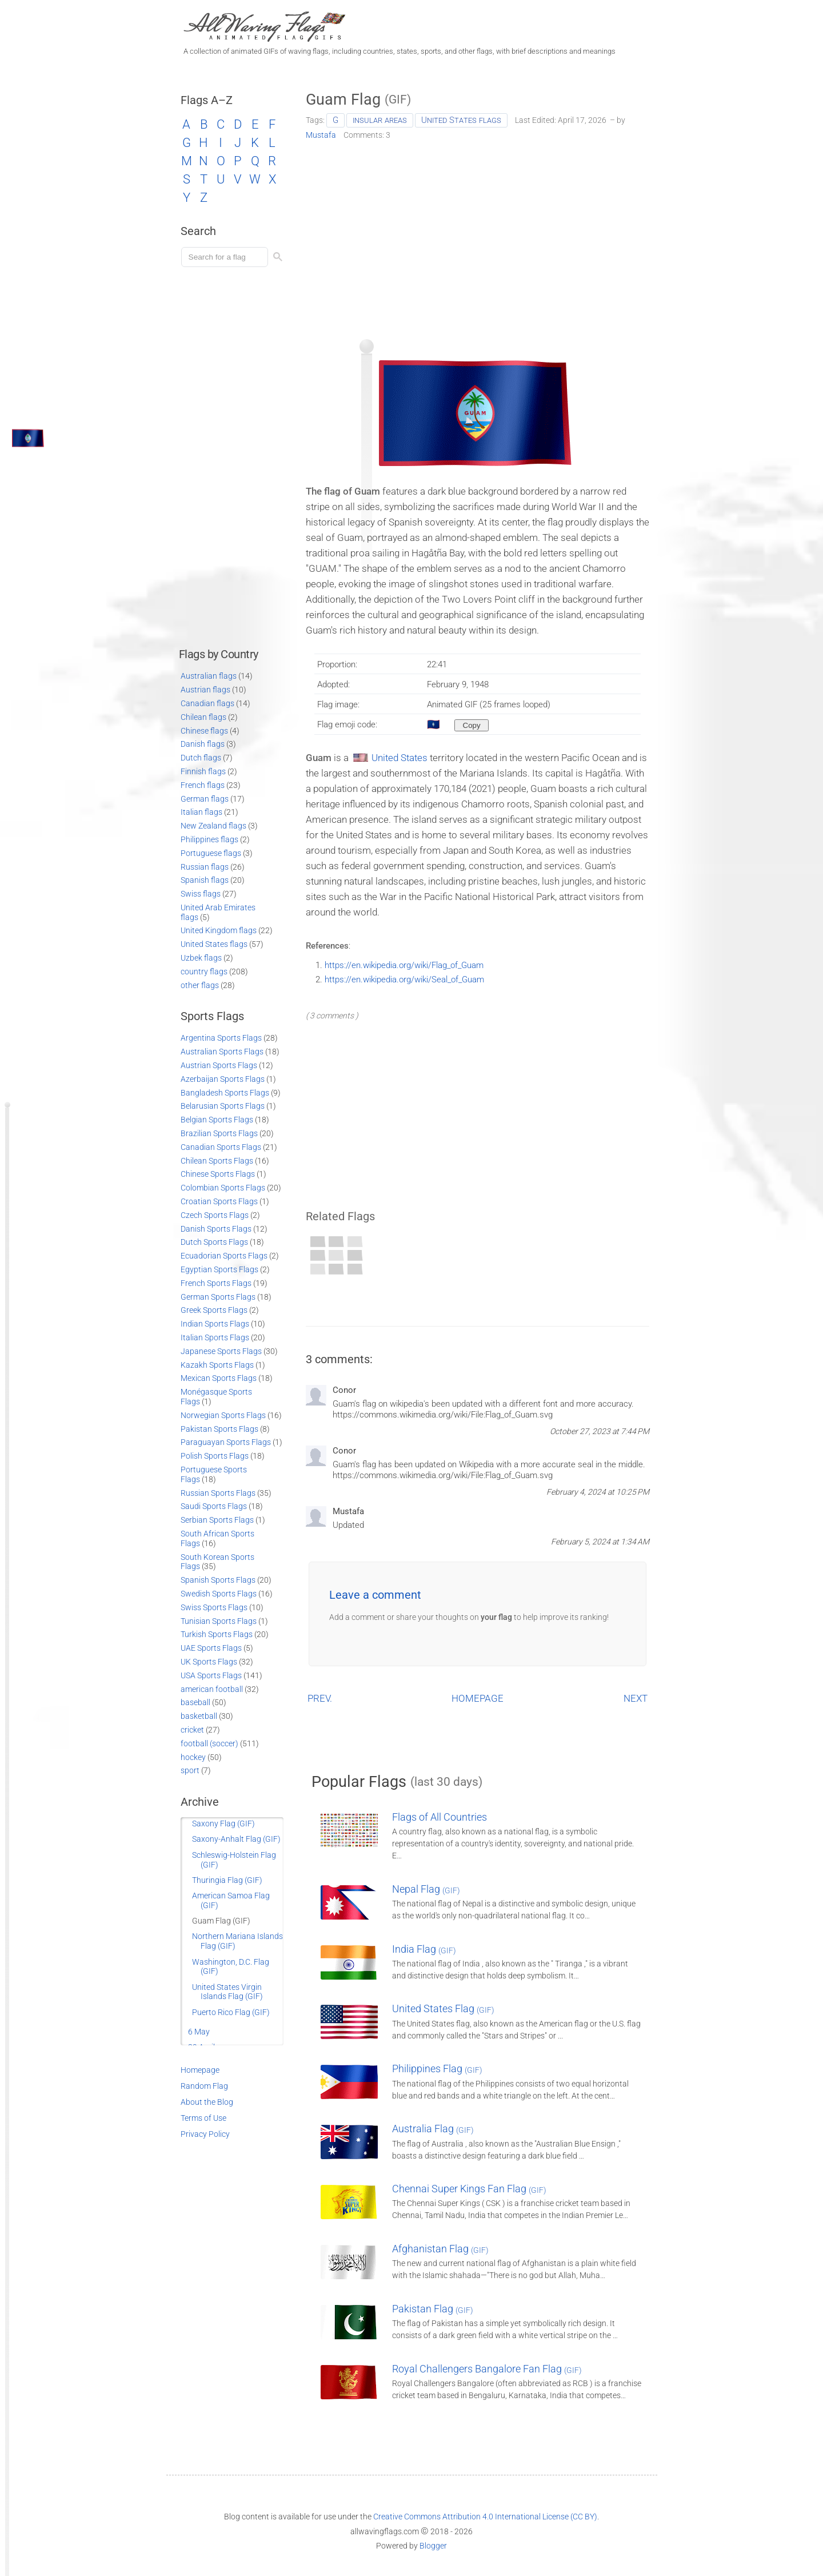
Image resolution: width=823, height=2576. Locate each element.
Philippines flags (209, 839)
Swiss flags (201, 893)
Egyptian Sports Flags (219, 1269)
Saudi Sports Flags (214, 1506)
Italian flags (201, 812)
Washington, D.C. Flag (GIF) (230, 1966)
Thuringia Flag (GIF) (227, 1880)
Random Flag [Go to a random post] (204, 2086)
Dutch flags (201, 757)
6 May (199, 2031)
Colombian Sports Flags (223, 1187)
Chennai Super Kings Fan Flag (469, 2189)
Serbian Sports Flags (217, 1519)
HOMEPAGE (478, 1698)
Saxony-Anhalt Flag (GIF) (236, 1839)
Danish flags (203, 743)
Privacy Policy (205, 2134)
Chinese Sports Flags (218, 1173)
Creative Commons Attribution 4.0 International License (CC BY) (485, 2516)
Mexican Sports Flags (219, 1378)
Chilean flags (203, 717)
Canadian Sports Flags (221, 1147)
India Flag (424, 1949)
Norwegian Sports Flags (223, 1415)
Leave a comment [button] (375, 1595)
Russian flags (205, 866)
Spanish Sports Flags (218, 1579)
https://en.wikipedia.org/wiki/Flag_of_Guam (404, 965)
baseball (195, 1702)
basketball (199, 1716)
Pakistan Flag (432, 2309)
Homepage (200, 2070)
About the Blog (207, 2102)
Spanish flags (205, 880)
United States (399, 757)
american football (212, 1689)
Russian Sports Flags (218, 1493)
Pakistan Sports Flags (219, 1429)
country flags (204, 971)
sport (190, 1770)
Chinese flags (204, 730)
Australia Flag (433, 2129)
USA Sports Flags (211, 1675)
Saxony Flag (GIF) (223, 1823)
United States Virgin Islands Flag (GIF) (227, 1991)
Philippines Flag (437, 2069)
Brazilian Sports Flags (219, 1133)
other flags (200, 985)
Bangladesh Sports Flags (225, 1092)
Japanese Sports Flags (221, 1351)
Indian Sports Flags (215, 1323)
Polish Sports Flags (215, 1455)
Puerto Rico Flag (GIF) (231, 2012)
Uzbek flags (201, 957)
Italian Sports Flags (215, 1337)
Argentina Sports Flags (221, 1037)
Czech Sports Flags (215, 1215)
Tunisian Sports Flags (219, 1621)
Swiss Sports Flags (214, 1607)
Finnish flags (203, 771)
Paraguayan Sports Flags (226, 1442)
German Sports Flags (218, 1296)
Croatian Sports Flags (219, 1201)
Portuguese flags (211, 853)
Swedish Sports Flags (219, 1593)
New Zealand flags (213, 825)
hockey (193, 1757)
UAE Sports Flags (211, 1648)
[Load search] (226, 257)
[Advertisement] (477, 236)
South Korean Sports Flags (217, 1561)
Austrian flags (205, 689)
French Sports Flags (216, 1283)
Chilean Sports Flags (217, 1160)
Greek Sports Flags (214, 1310)
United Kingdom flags (219, 930)
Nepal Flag (426, 1889)
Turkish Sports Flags (217, 1634)
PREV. (319, 1698)
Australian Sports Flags (222, 1051)
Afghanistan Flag (440, 2249)
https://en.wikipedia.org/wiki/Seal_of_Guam (404, 979)
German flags (205, 798)
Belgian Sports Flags (217, 1119)
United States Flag (443, 2008)
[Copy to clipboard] (471, 725)
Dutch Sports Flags (214, 1242)
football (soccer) (209, 1743)
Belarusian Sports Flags (223, 1105)
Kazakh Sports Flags (217, 1364)
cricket (192, 1729)
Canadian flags (207, 703)
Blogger (433, 2545)
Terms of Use (203, 2118)
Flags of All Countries (439, 1817)
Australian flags (209, 675)
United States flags (461, 120)
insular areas (380, 120)
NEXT (636, 1698)
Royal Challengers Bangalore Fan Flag (487, 2369)
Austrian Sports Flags (219, 1065)
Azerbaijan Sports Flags (223, 1079)
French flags (203, 785)
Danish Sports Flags (216, 1228)
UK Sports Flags (209, 1661)
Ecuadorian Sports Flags (224, 1255)
